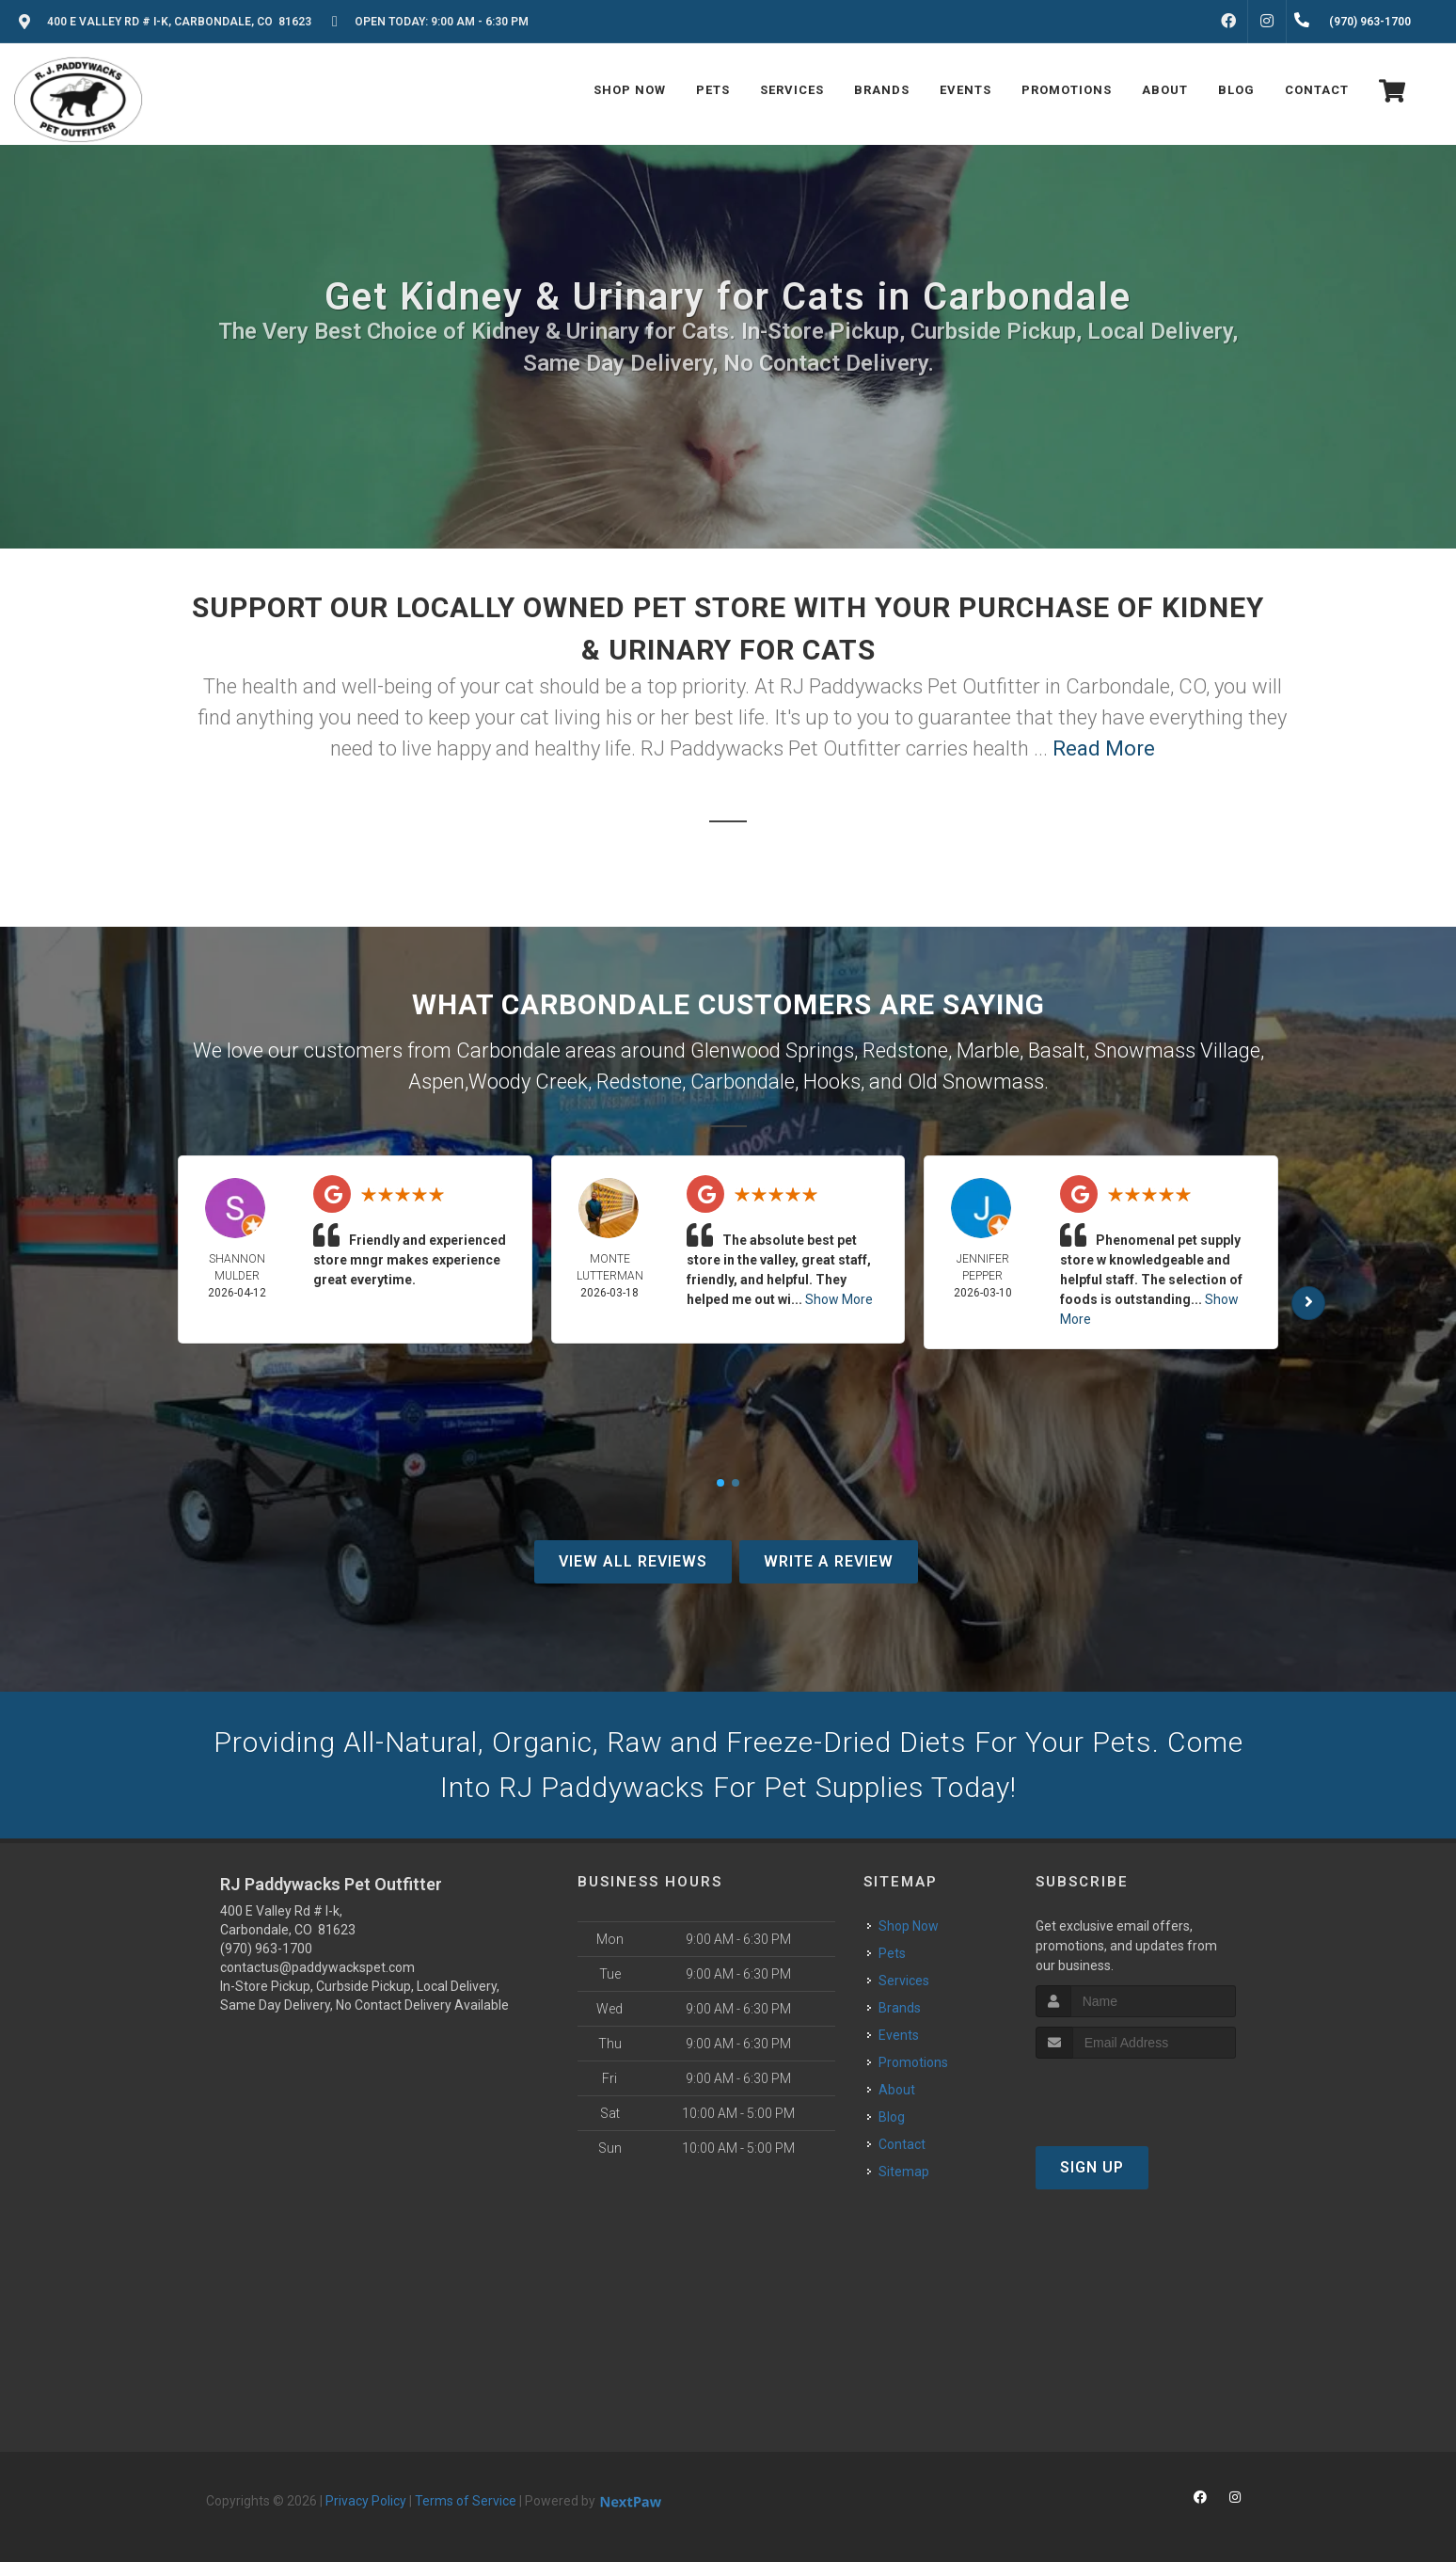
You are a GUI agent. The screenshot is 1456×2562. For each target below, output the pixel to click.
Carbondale (742, 1081)
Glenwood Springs (772, 1050)
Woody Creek (528, 1081)
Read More (1103, 748)
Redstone (905, 1050)
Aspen (436, 1081)
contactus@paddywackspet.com (317, 1967)
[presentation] (1136, 2094)
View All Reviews (633, 1561)
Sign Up (1092, 2167)
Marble (988, 1050)
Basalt (1056, 1050)
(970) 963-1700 (266, 1948)
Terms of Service (465, 2500)
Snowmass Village (1177, 1050)
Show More (839, 1299)
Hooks (832, 1081)
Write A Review (829, 1561)
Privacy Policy (365, 2500)
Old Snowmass (976, 1081)
